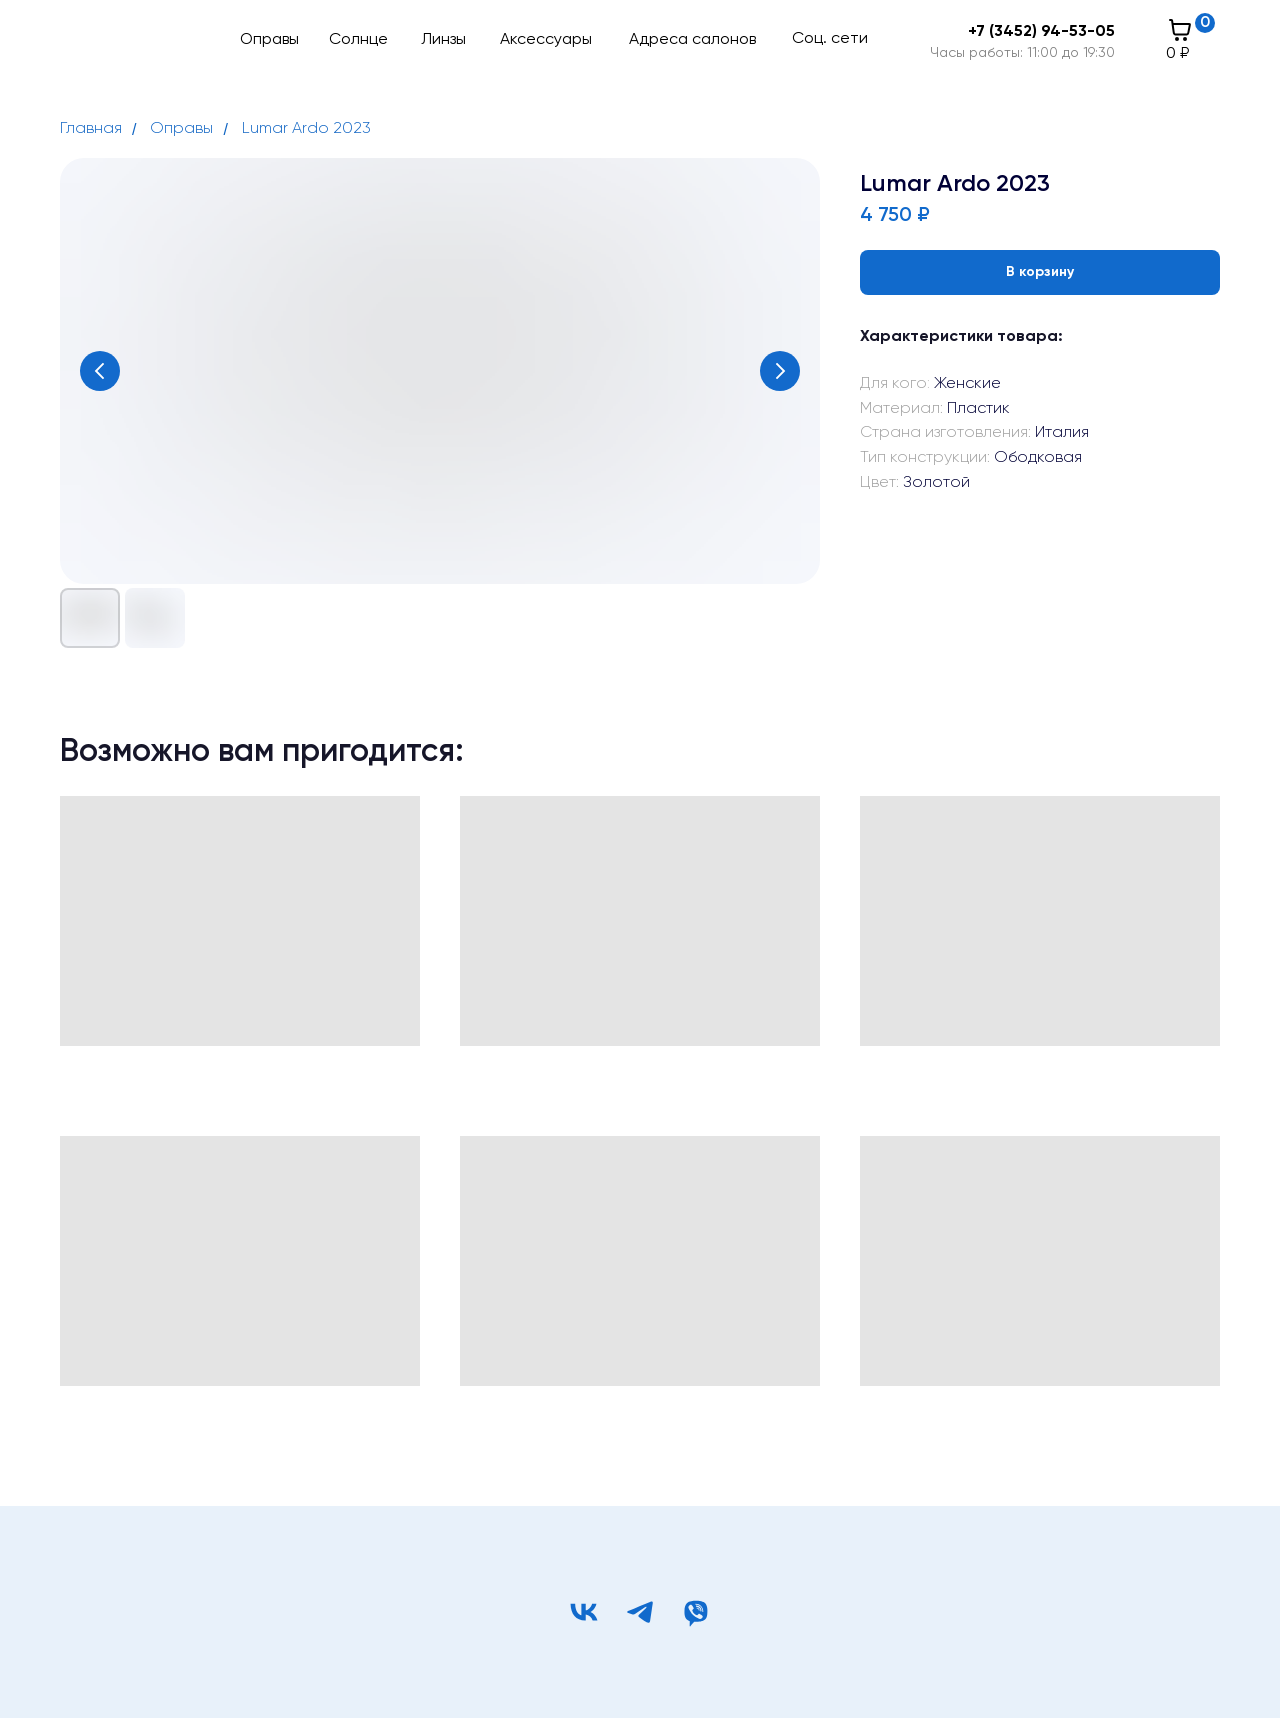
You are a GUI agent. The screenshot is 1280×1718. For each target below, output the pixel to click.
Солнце (358, 40)
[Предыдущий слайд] (100, 371)
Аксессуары (546, 40)
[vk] (584, 1612)
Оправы (269, 40)
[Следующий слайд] (780, 371)
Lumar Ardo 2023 (306, 129)
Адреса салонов (692, 40)
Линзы (443, 40)
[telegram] (640, 1612)
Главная (91, 129)
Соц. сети (830, 39)
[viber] (696, 1612)
